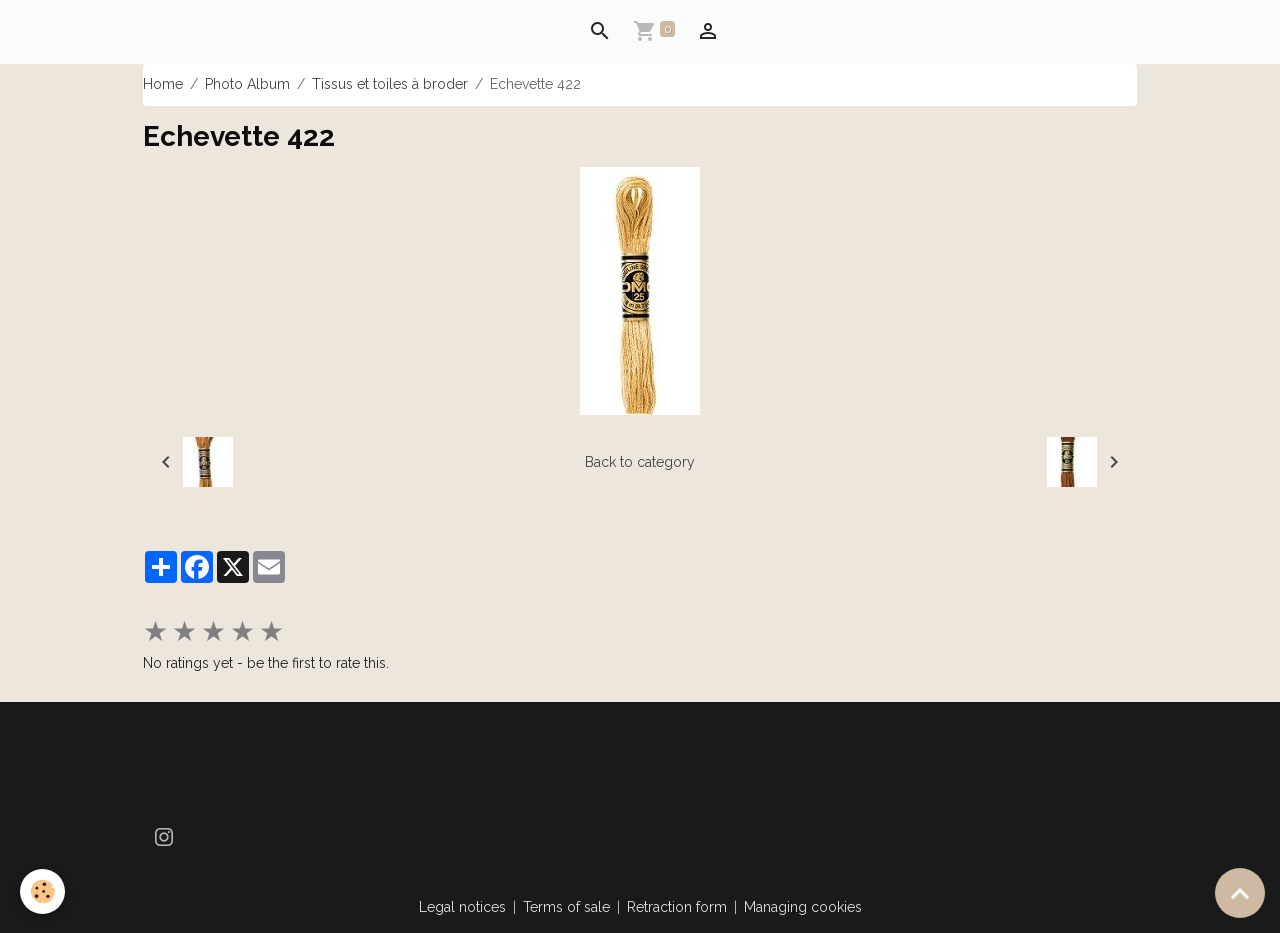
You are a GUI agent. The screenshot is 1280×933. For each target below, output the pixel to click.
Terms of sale (566, 907)
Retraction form (677, 907)
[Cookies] (42, 891)
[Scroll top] (1240, 893)
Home (163, 84)
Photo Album (247, 84)
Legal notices (462, 907)
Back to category (640, 462)
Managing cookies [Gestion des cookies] (803, 907)
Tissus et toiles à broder (390, 84)
